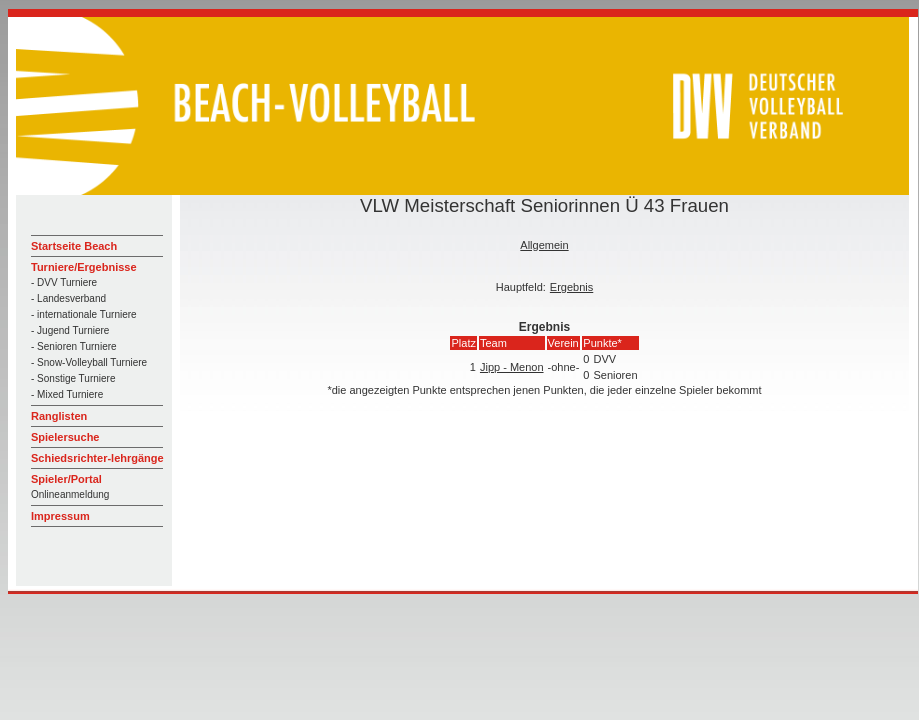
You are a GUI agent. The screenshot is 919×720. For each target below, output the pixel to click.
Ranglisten (59, 416)
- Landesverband (68, 298)
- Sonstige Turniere (73, 378)
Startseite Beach (74, 246)
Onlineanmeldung (70, 494)
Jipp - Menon (512, 367)
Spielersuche (65, 437)
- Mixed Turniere (67, 394)
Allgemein (544, 245)
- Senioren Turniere (74, 346)
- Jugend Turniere (70, 330)
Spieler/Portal (66, 479)
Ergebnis (571, 287)
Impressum (60, 516)
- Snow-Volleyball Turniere (89, 362)
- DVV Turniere (64, 282)
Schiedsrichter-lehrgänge (97, 458)
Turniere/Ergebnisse (84, 267)
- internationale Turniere (84, 314)
